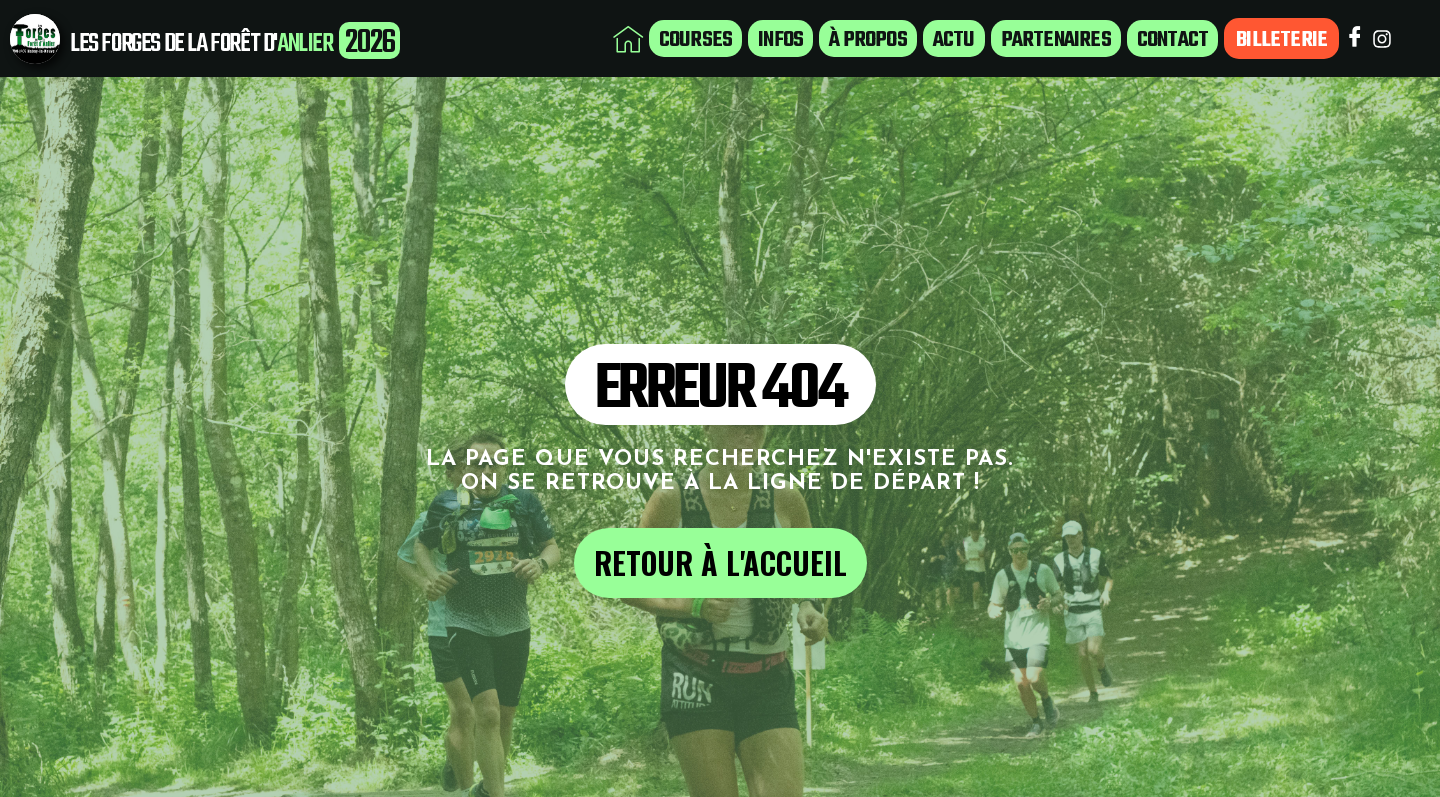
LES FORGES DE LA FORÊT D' (173, 44)
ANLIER (305, 44)
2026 (370, 43)
